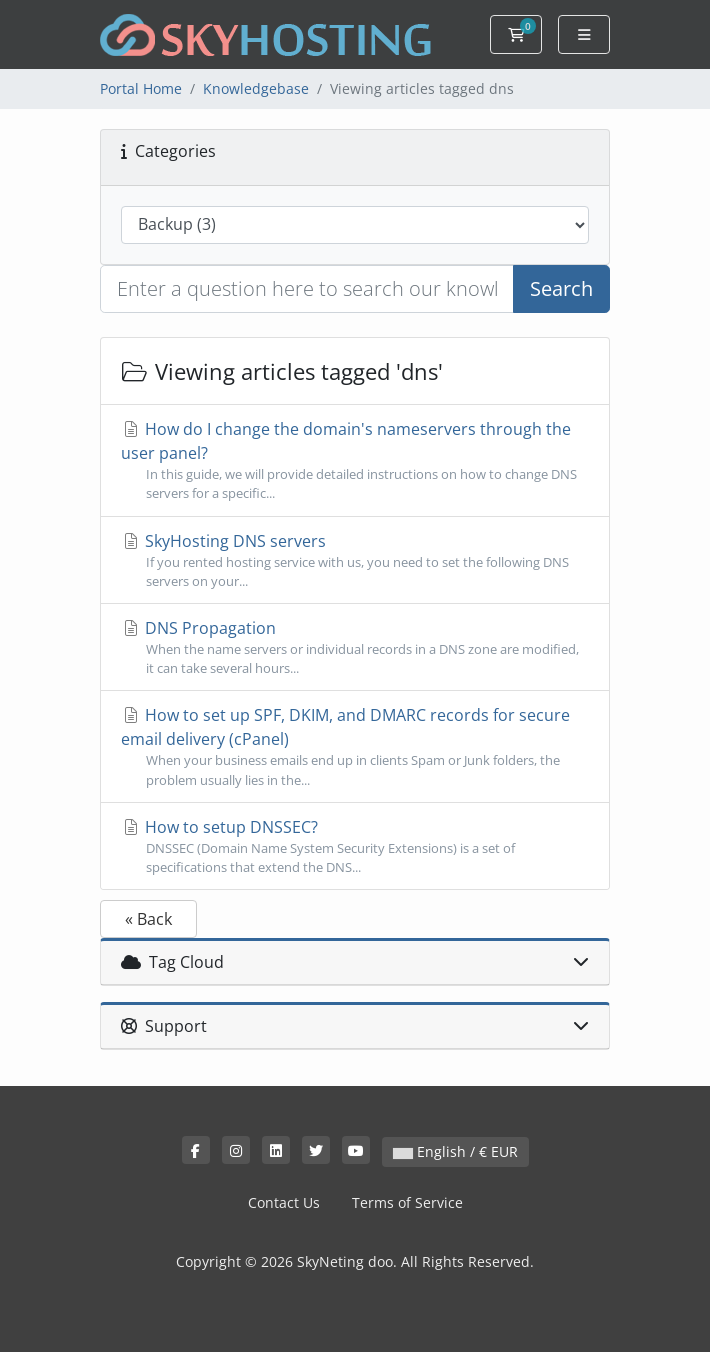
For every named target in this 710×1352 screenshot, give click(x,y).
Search (561, 288)
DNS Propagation (355, 647)
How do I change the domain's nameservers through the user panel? (355, 460)
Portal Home (141, 88)
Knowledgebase (256, 88)
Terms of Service (407, 1202)
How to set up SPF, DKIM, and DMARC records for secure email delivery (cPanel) (355, 746)
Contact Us (284, 1202)
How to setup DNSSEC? (355, 846)
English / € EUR (455, 1151)
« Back (148, 919)
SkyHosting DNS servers (355, 560)
